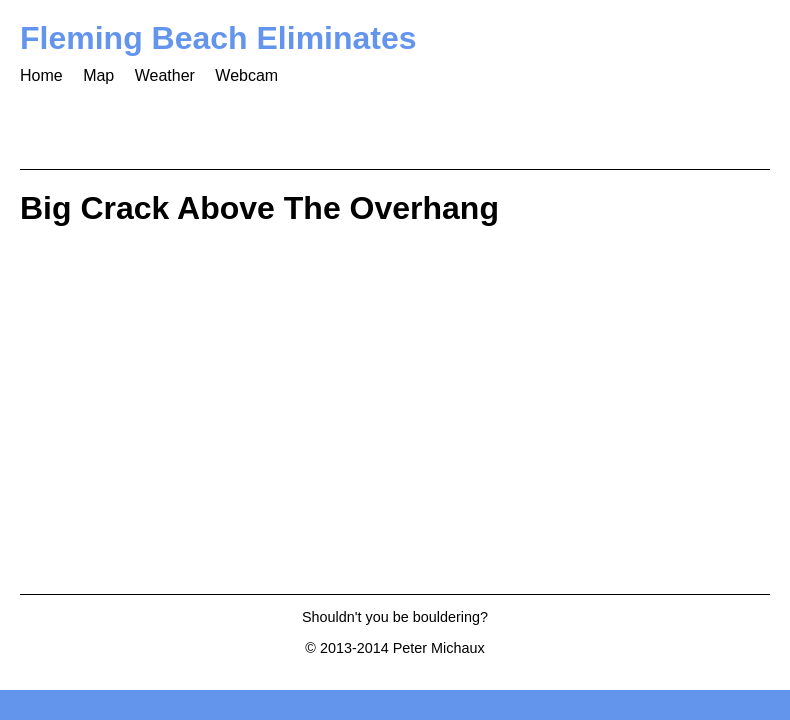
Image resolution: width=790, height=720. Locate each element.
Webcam (246, 75)
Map (98, 75)
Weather (165, 75)
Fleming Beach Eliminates (218, 38)
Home (41, 75)
